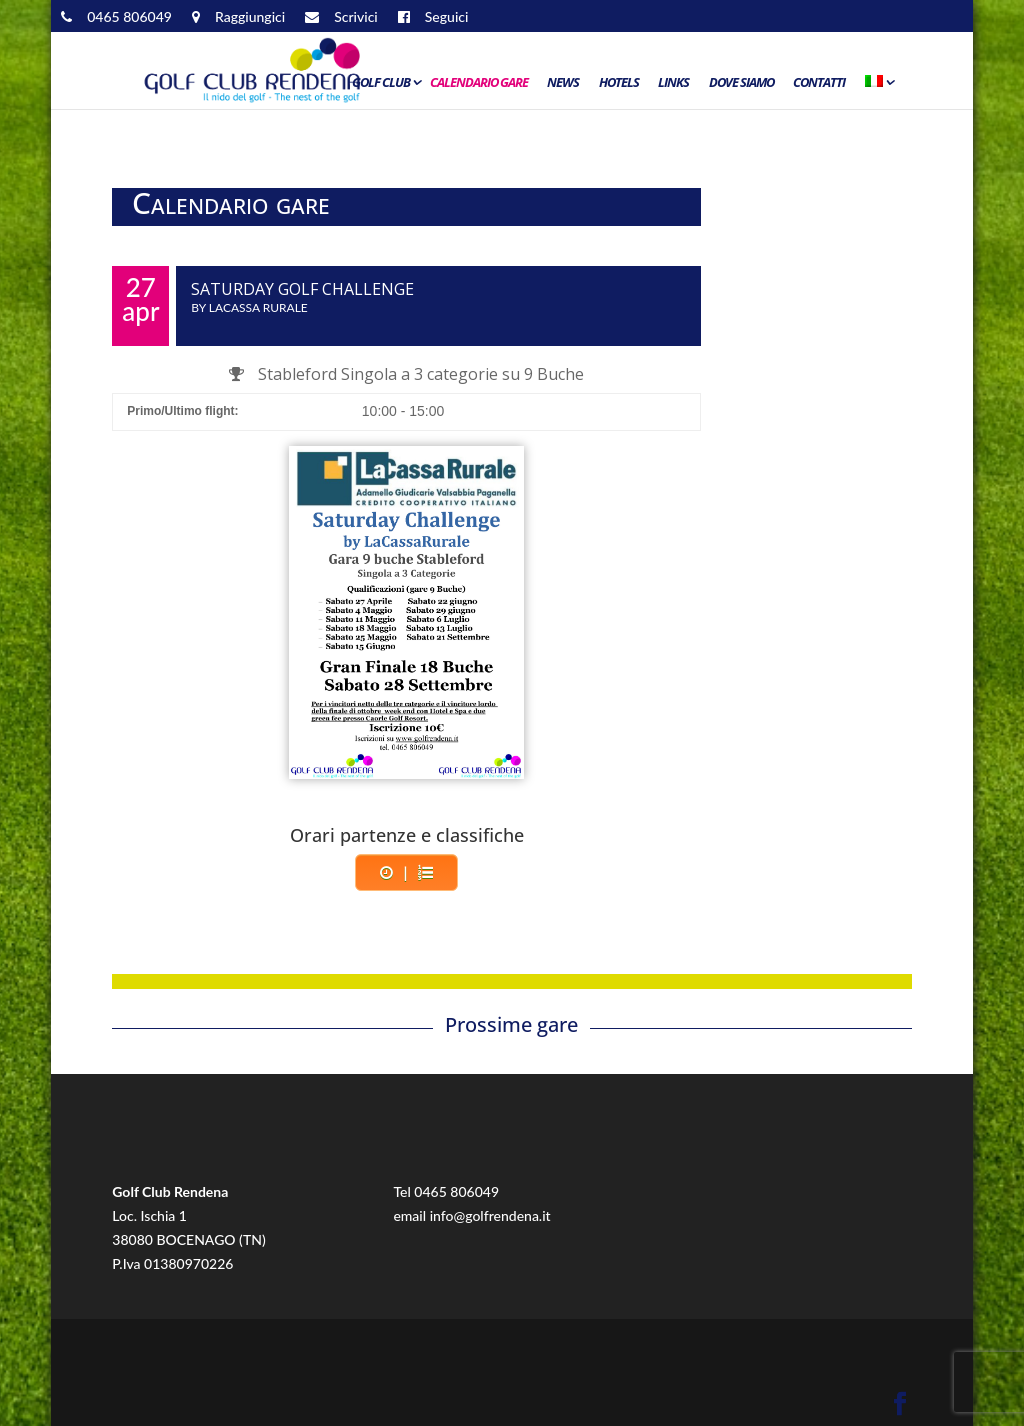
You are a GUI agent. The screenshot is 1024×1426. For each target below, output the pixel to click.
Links (673, 83)
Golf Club (381, 83)
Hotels (619, 83)
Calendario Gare (479, 83)
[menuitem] (878, 87)
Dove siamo (741, 83)
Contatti (819, 83)
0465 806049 (456, 1191)
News (563, 83)
